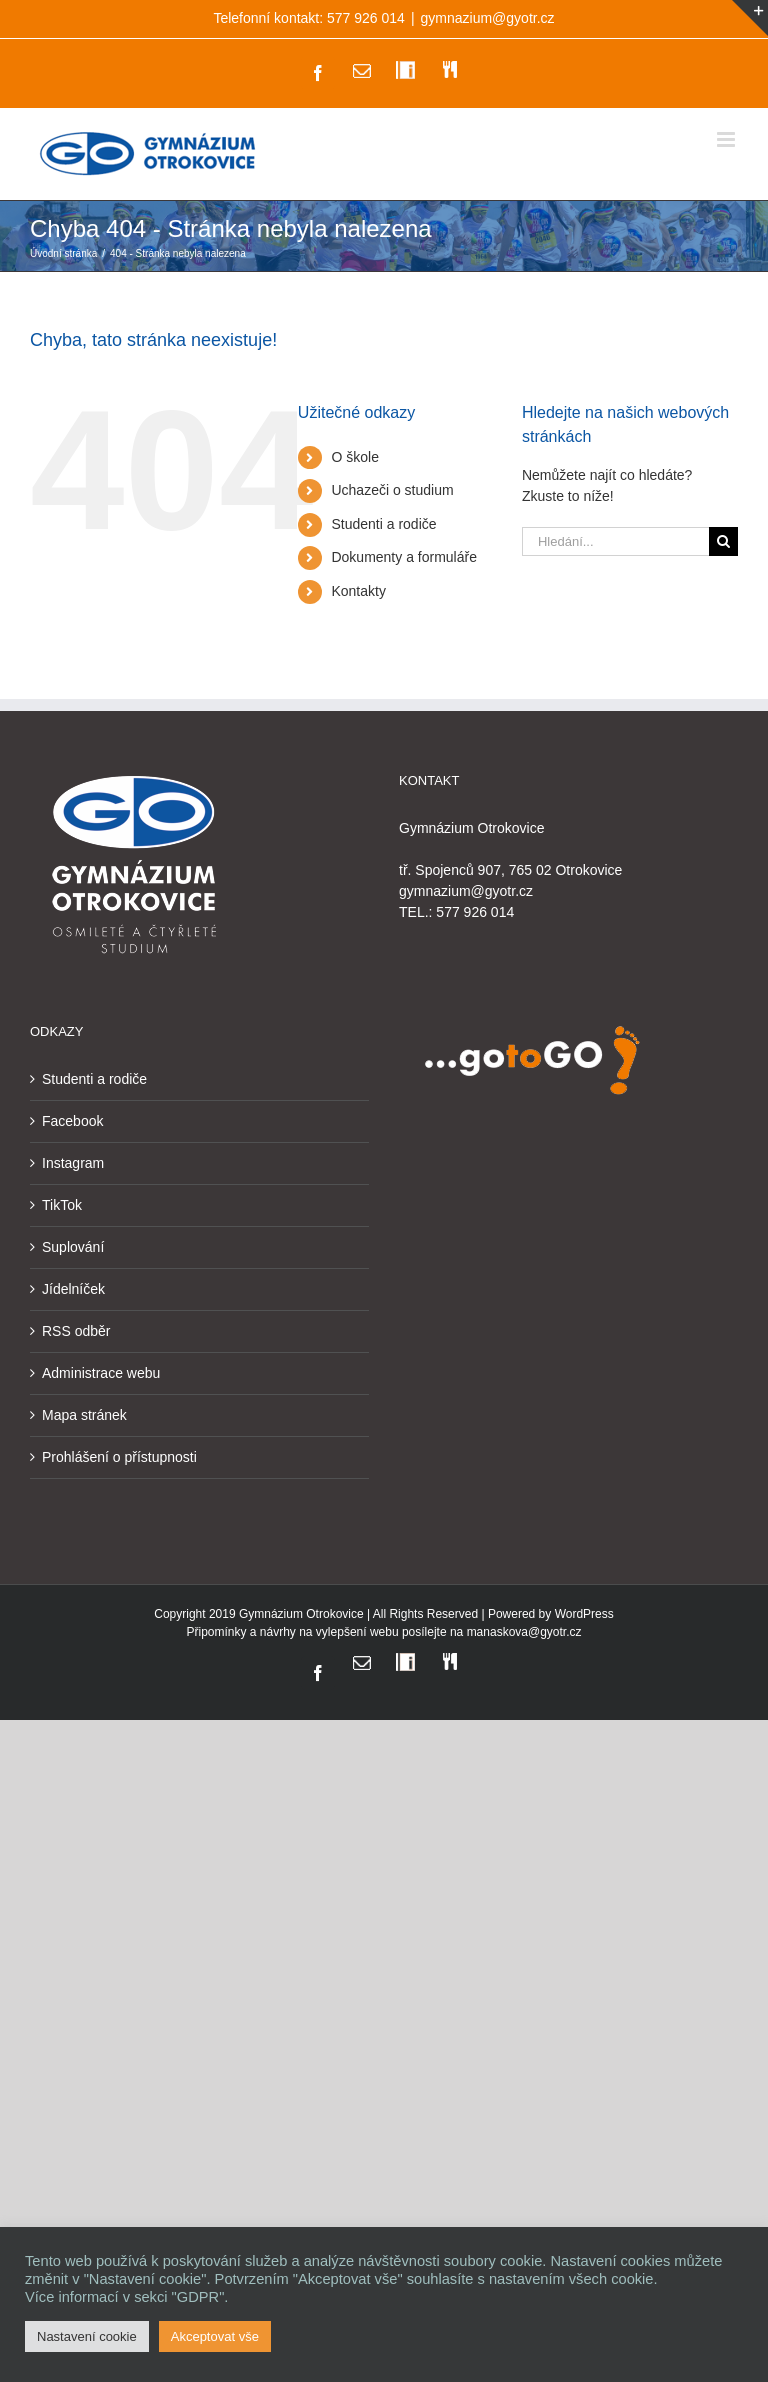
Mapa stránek (84, 1415)
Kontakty (358, 591)
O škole (354, 457)
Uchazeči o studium (392, 490)
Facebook (72, 1121)
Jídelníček (73, 1289)
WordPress (584, 1614)
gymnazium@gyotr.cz (488, 18)
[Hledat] (723, 541)
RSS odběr (76, 1331)
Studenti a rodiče (383, 524)
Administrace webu (101, 1373)
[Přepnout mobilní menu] (727, 139)
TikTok (62, 1205)
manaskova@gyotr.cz (524, 1632)
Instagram (73, 1163)
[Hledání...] (615, 541)
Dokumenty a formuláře (404, 557)
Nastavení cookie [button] (87, 2336)
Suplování (73, 1247)
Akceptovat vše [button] (215, 2336)
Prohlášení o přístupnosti (119, 1457)
